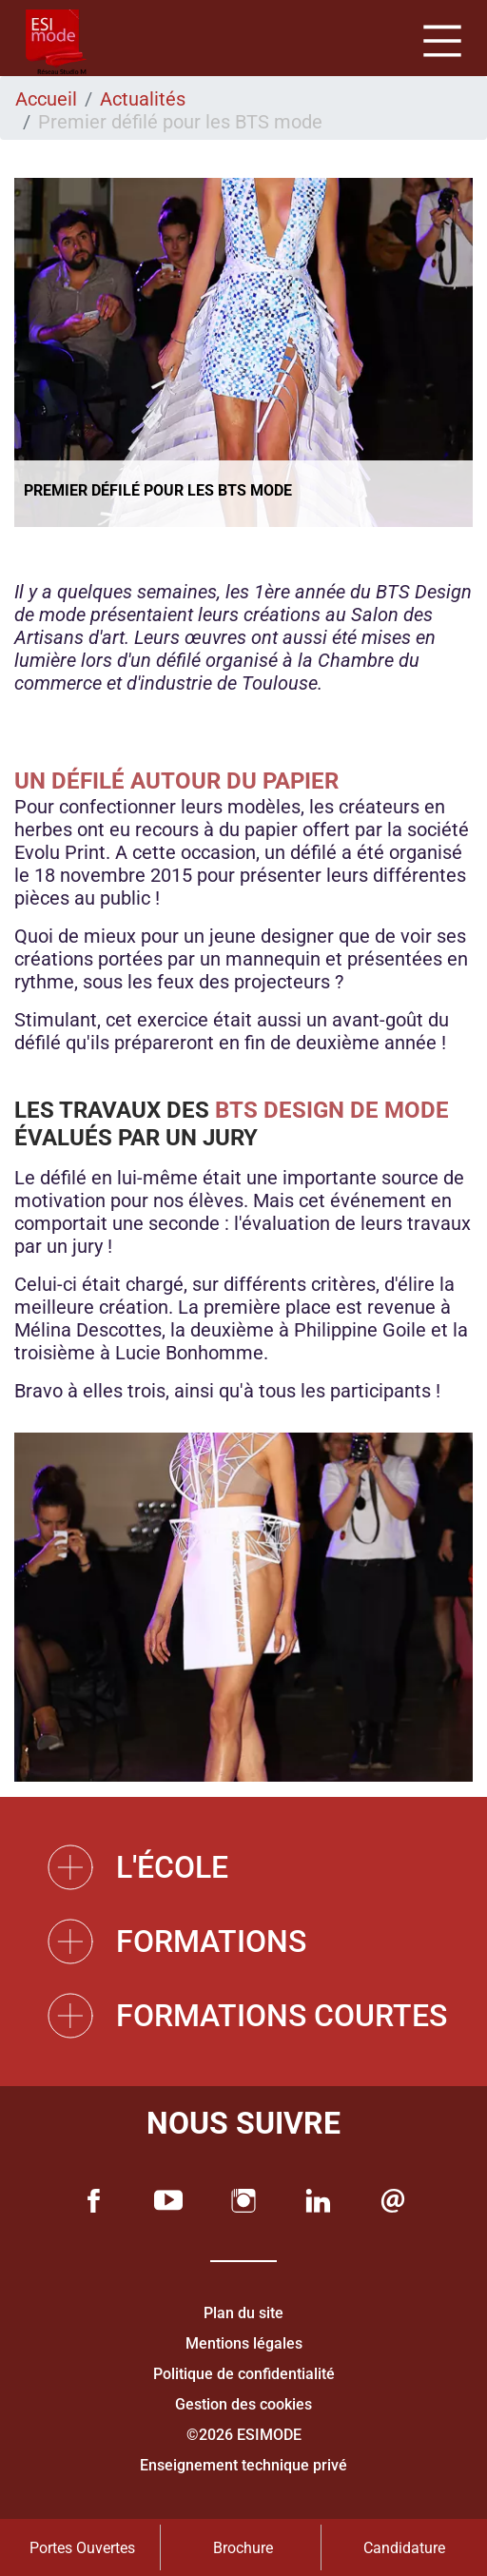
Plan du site (243, 2313)
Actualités (142, 99)
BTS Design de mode (332, 1110)
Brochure (243, 2548)
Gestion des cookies (243, 2404)
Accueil (46, 99)
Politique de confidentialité (244, 2374)
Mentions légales (243, 2343)
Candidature (404, 2548)
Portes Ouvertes (82, 2548)
